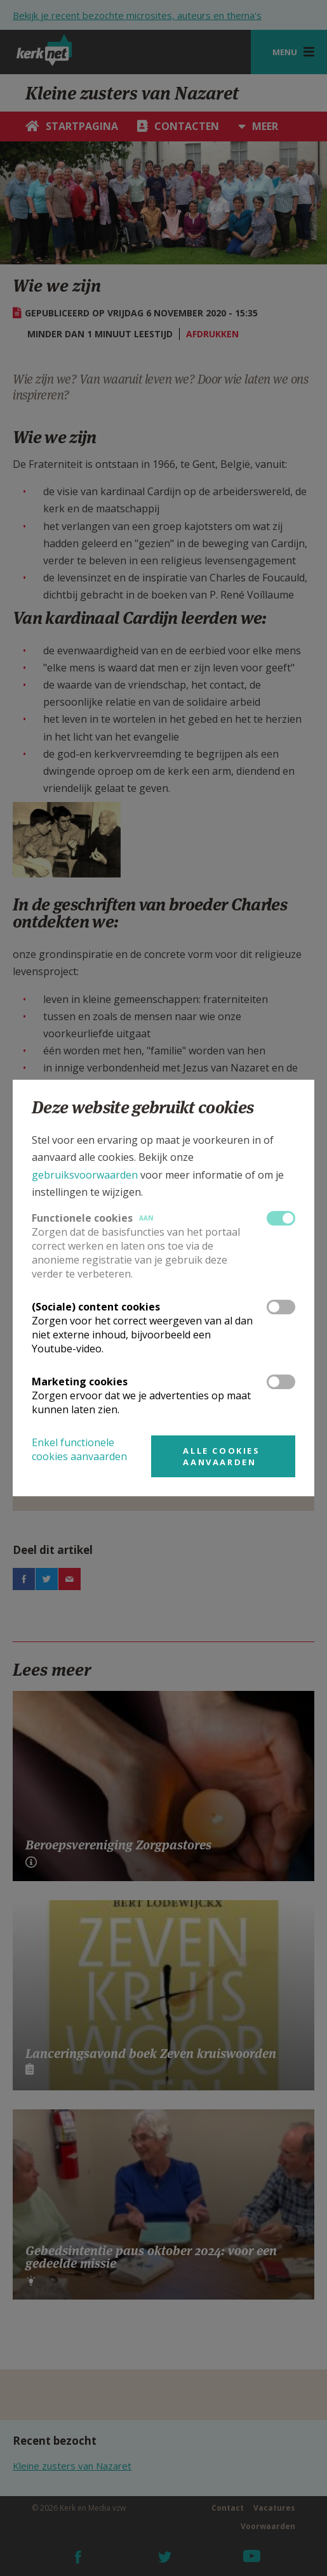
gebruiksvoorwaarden (85, 1175)
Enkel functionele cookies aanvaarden (79, 1449)
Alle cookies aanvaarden (221, 1456)
